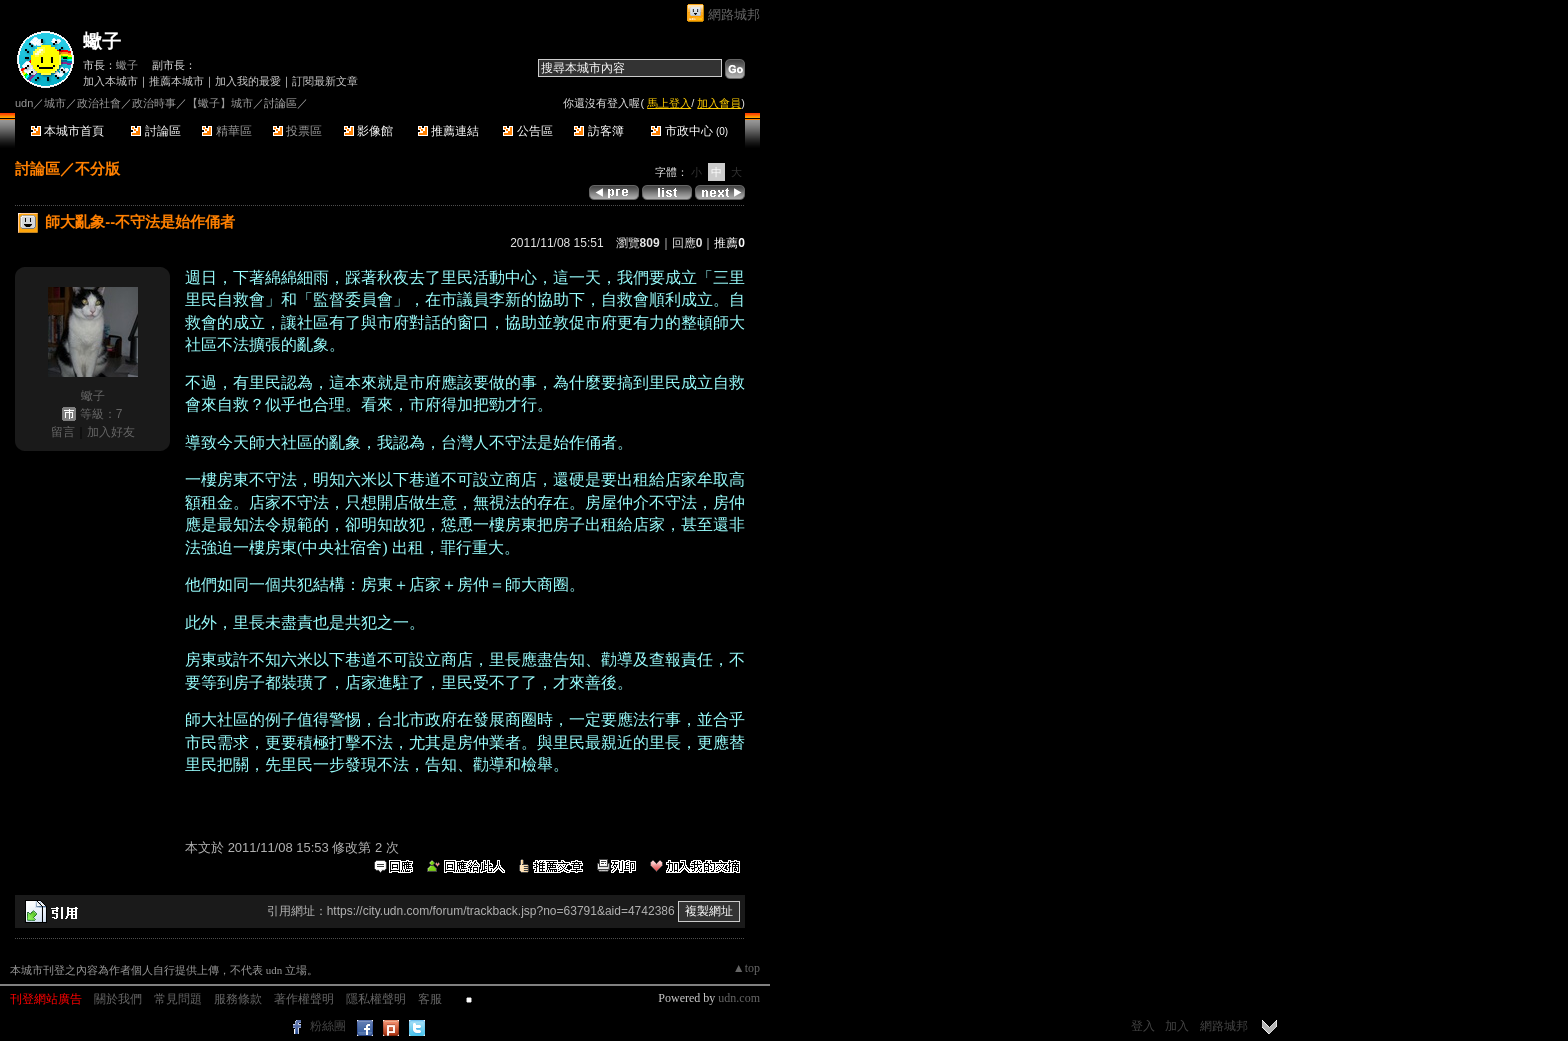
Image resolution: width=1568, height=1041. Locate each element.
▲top (746, 968)
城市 (55, 103)
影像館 (368, 131)
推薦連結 (448, 131)
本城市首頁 (67, 131)
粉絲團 (328, 1026)
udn (24, 103)
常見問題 (178, 999)
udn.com (739, 998)
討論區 (155, 131)
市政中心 (689, 131)
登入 (1143, 1026)
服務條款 (238, 999)
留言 (63, 432)
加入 (1177, 1026)
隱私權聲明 (376, 999)
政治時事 (154, 103)
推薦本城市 (176, 81)
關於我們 (118, 999)
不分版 (97, 168)
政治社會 (99, 103)
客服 (430, 999)
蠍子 (102, 41)
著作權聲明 (304, 999)
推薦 (729, 243)
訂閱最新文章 (325, 81)
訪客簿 (598, 131)
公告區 (527, 131)
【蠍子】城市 (220, 103)
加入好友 (111, 432)
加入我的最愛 (248, 81)
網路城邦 (734, 14)
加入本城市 (110, 81)
